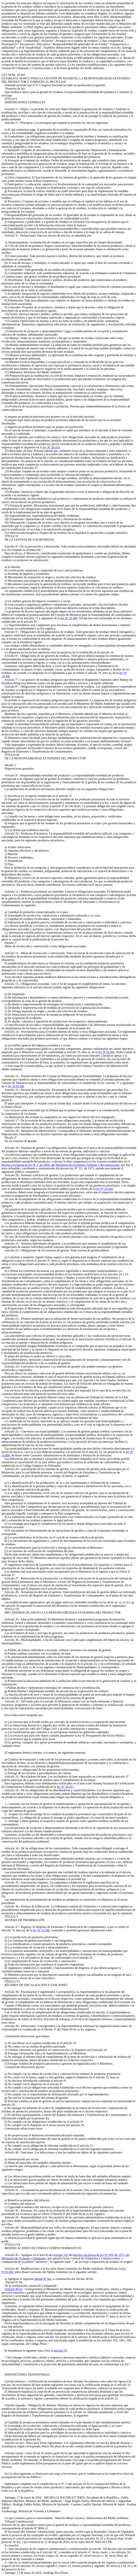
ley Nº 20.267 (65, 1786)
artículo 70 (60, 2350)
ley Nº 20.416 (51, 447)
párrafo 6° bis (42, 2278)
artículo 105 (60, 2255)
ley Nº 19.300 (69, 618)
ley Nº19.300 (106, 1052)
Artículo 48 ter (13, 2289)
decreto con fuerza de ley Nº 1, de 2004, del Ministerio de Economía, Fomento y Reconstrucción (60, 1165)
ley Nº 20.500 (104, 1188)
